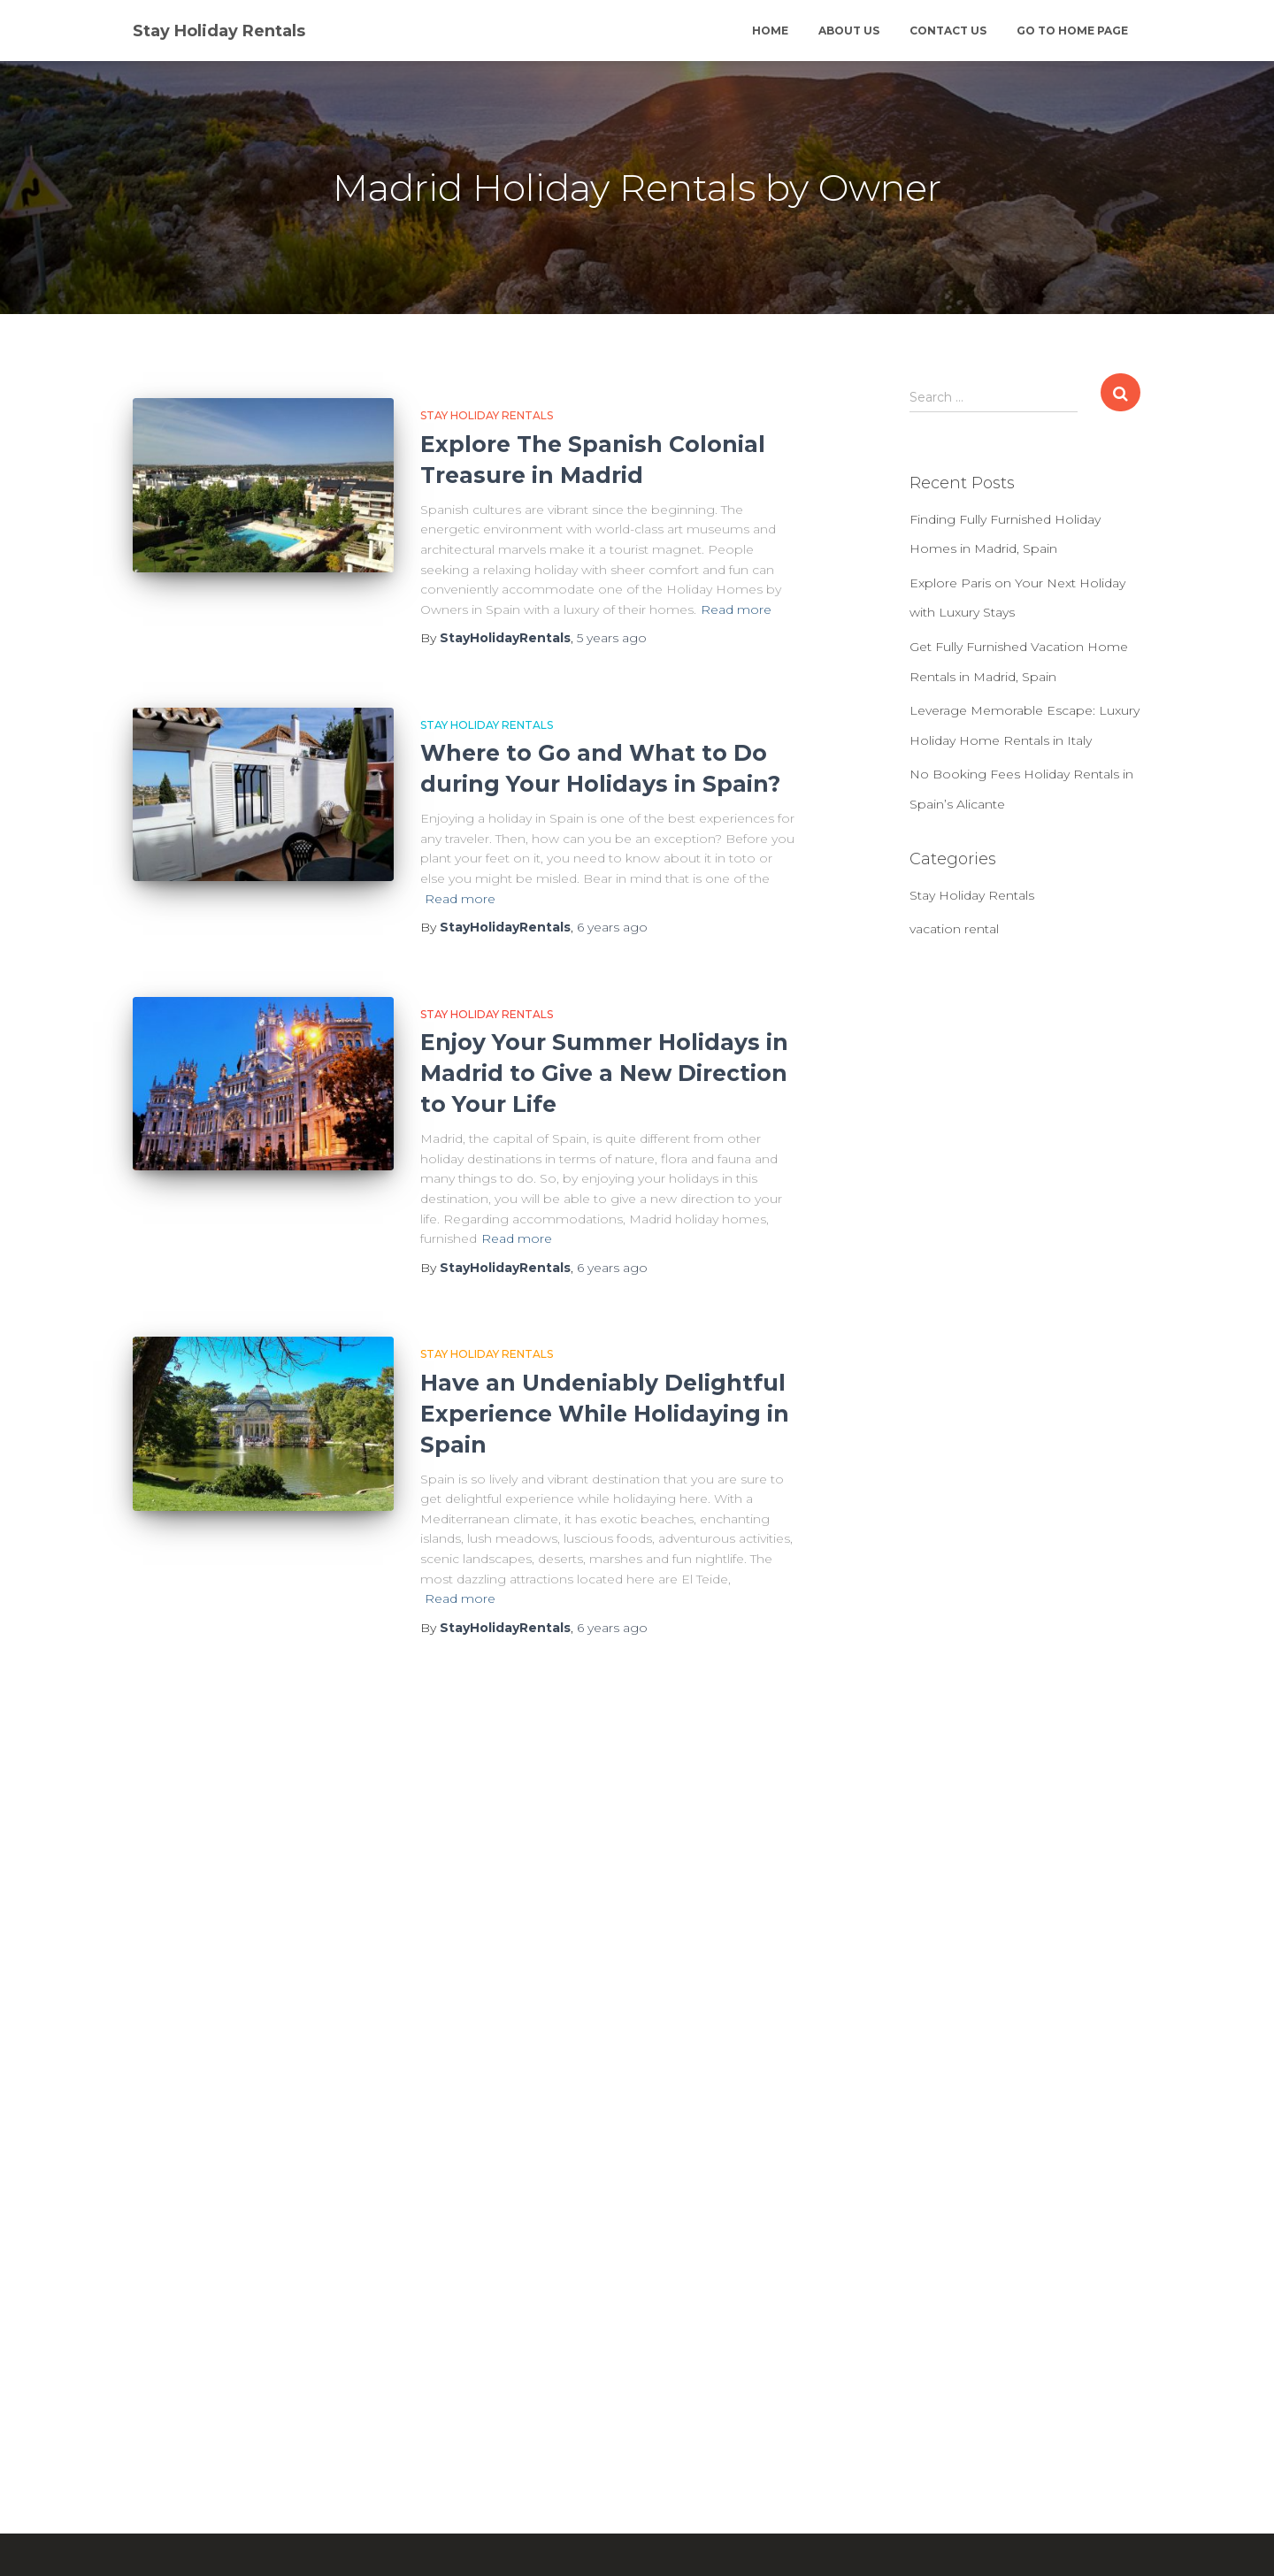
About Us (848, 30)
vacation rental (954, 929)
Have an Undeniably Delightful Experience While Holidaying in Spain (604, 1413)
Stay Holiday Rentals (486, 415)
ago (612, 638)
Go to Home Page (1072, 30)
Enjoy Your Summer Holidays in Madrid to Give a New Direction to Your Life (604, 1073)
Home (770, 30)
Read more (736, 609)
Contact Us (947, 30)
